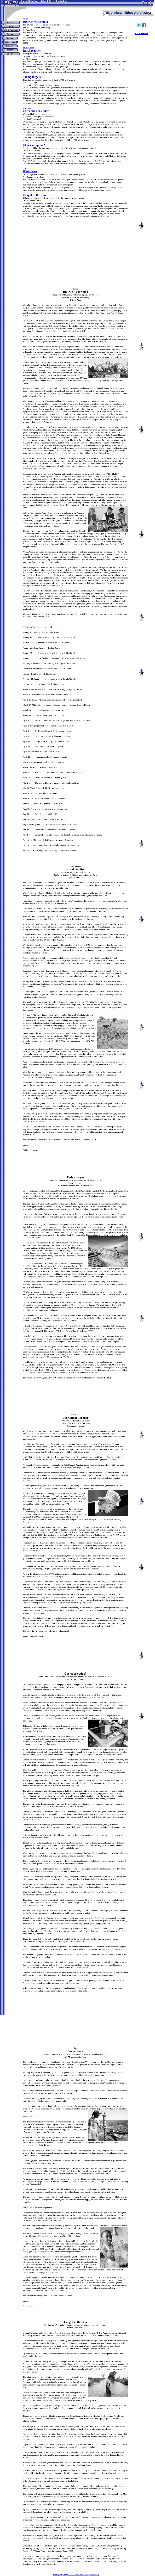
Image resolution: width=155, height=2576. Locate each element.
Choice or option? (34, 145)
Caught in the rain (34, 195)
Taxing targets (32, 77)
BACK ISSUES (142, 33)
